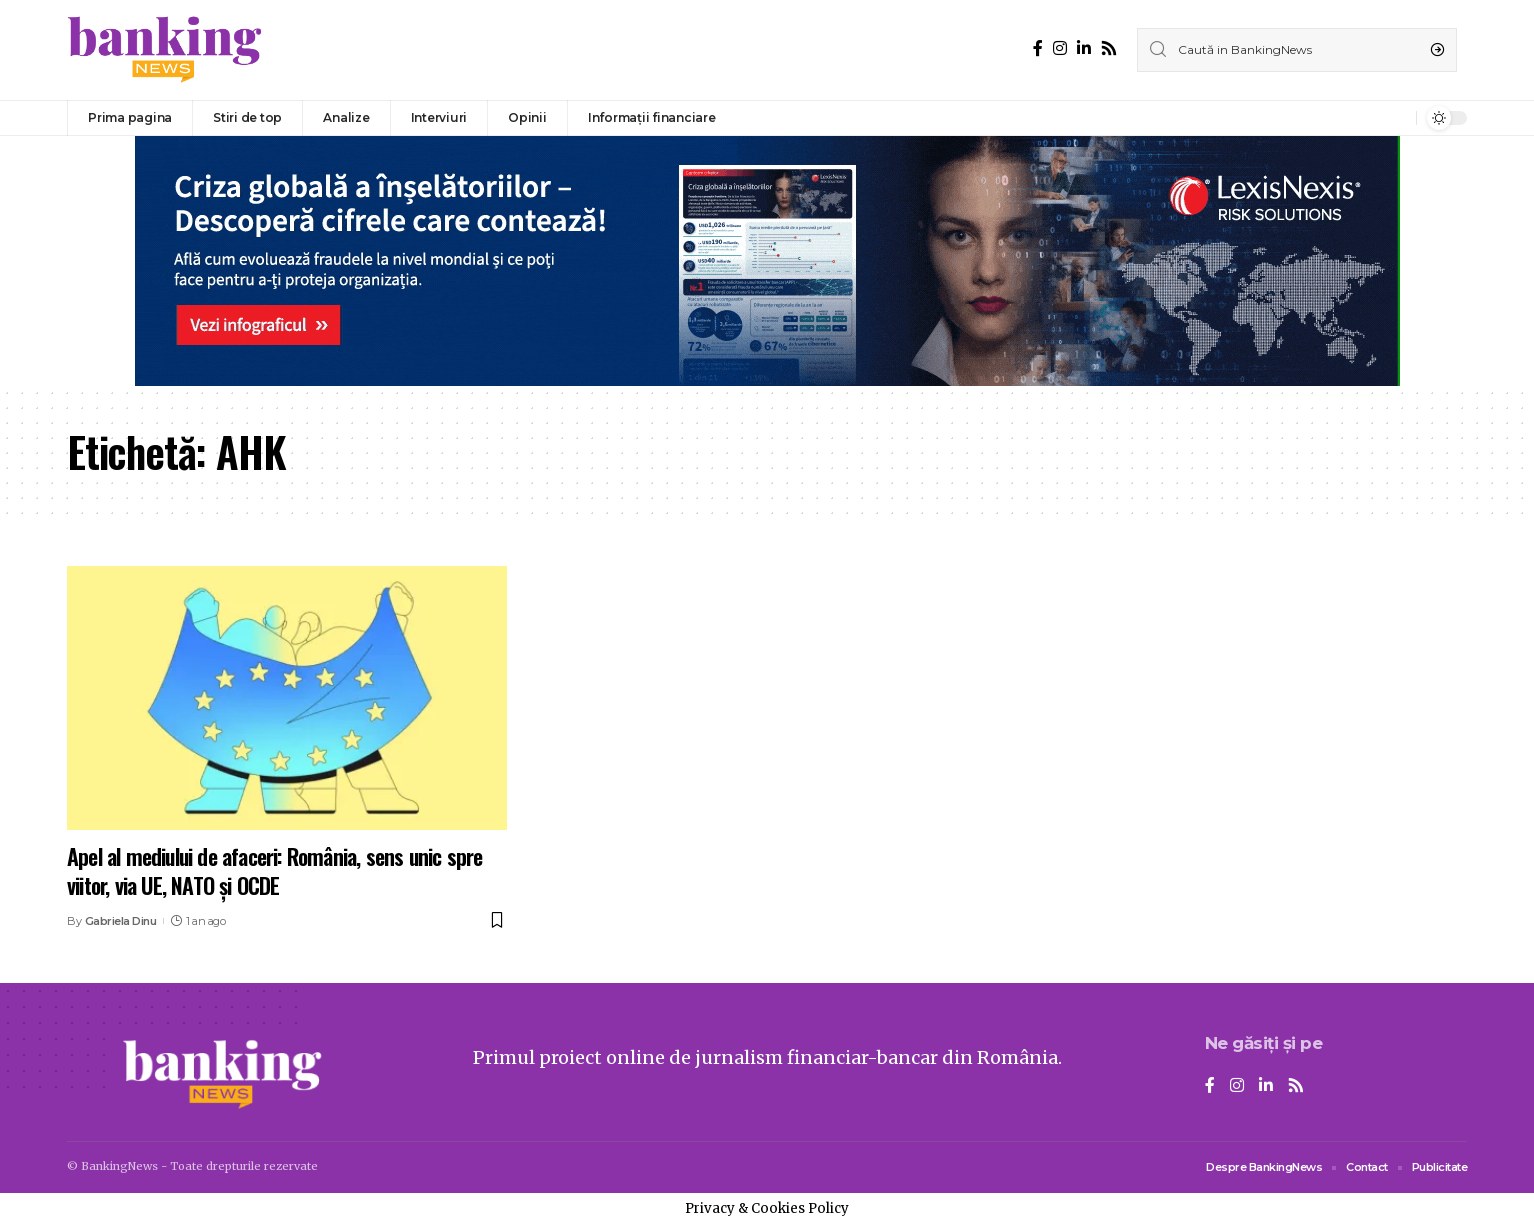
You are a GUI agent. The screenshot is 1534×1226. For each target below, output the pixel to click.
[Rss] (1109, 48)
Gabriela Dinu (121, 921)
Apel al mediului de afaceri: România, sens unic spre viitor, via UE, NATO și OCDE (274, 870)
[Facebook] (1038, 48)
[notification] (1396, 118)
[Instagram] (1060, 48)
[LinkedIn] (1084, 48)
